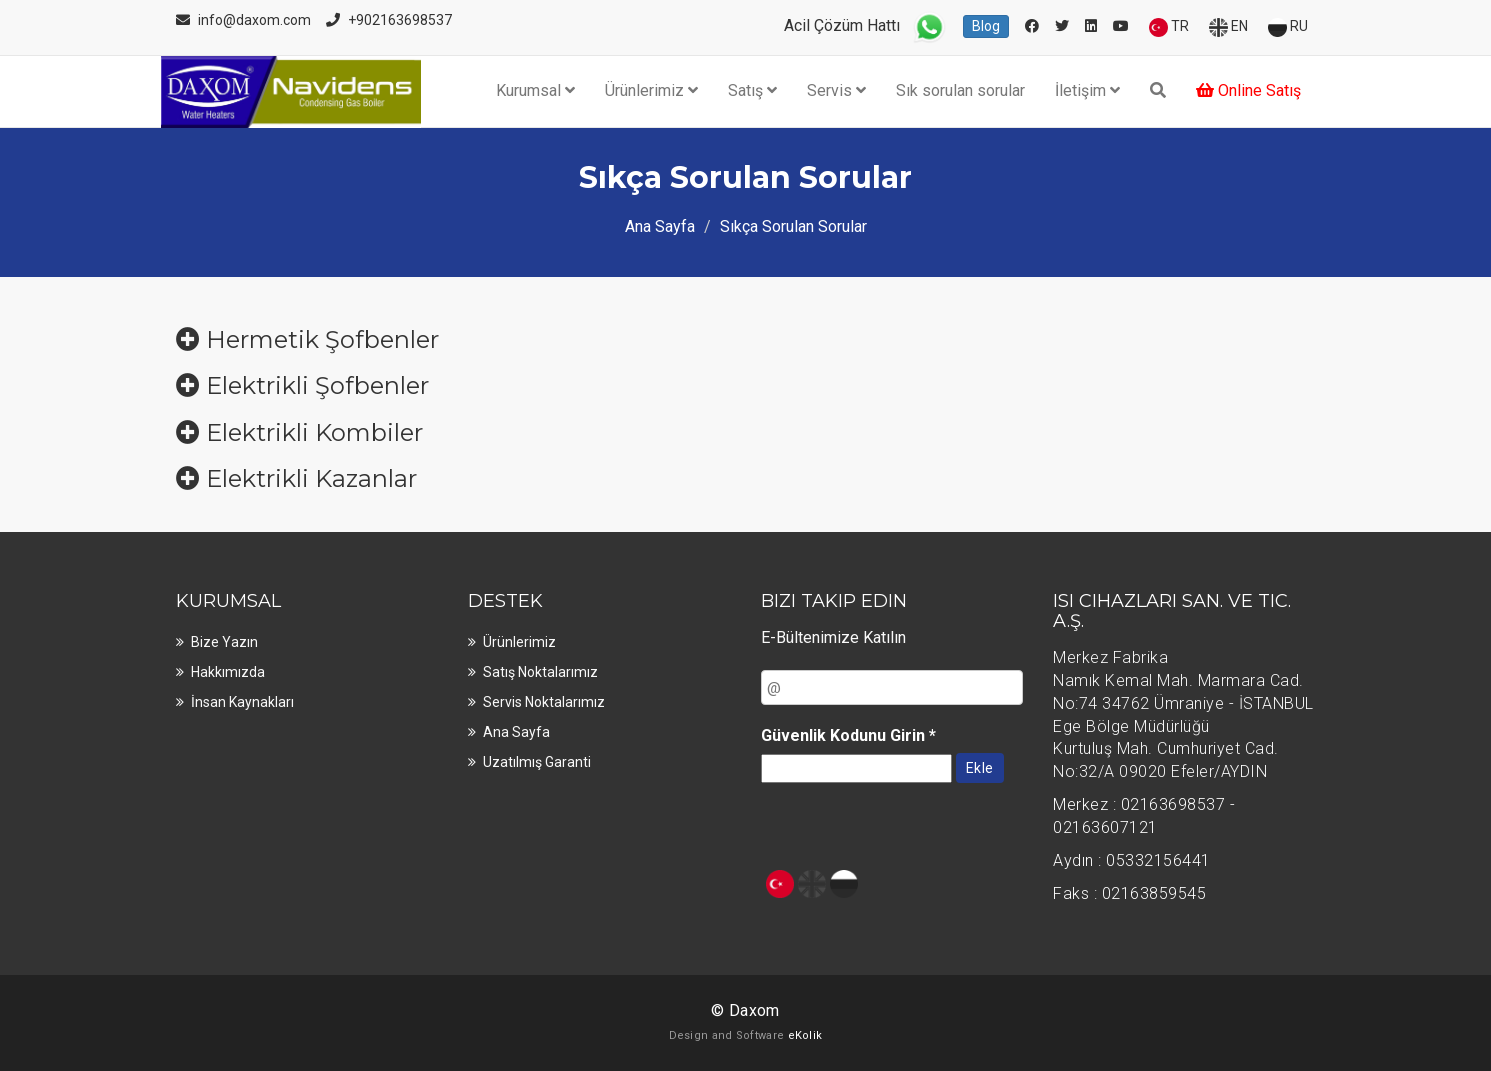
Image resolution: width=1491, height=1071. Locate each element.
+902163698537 (400, 20)
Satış (752, 90)
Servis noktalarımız (544, 702)
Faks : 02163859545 (1129, 893)
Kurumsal (535, 90)
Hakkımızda (228, 672)
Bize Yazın (224, 642)
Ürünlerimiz (651, 90)
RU (1288, 27)
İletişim (1087, 90)
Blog (986, 26)
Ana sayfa (516, 732)
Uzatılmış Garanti (537, 762)
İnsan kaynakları (242, 702)
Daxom (754, 1010)
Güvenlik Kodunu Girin (848, 735)
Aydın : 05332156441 (1132, 860)
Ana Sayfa (660, 226)
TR (1169, 27)
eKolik (805, 1035)
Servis (836, 90)
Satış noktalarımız (540, 672)
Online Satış (1248, 90)
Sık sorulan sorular (960, 90)
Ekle (980, 768)
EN (1228, 27)
